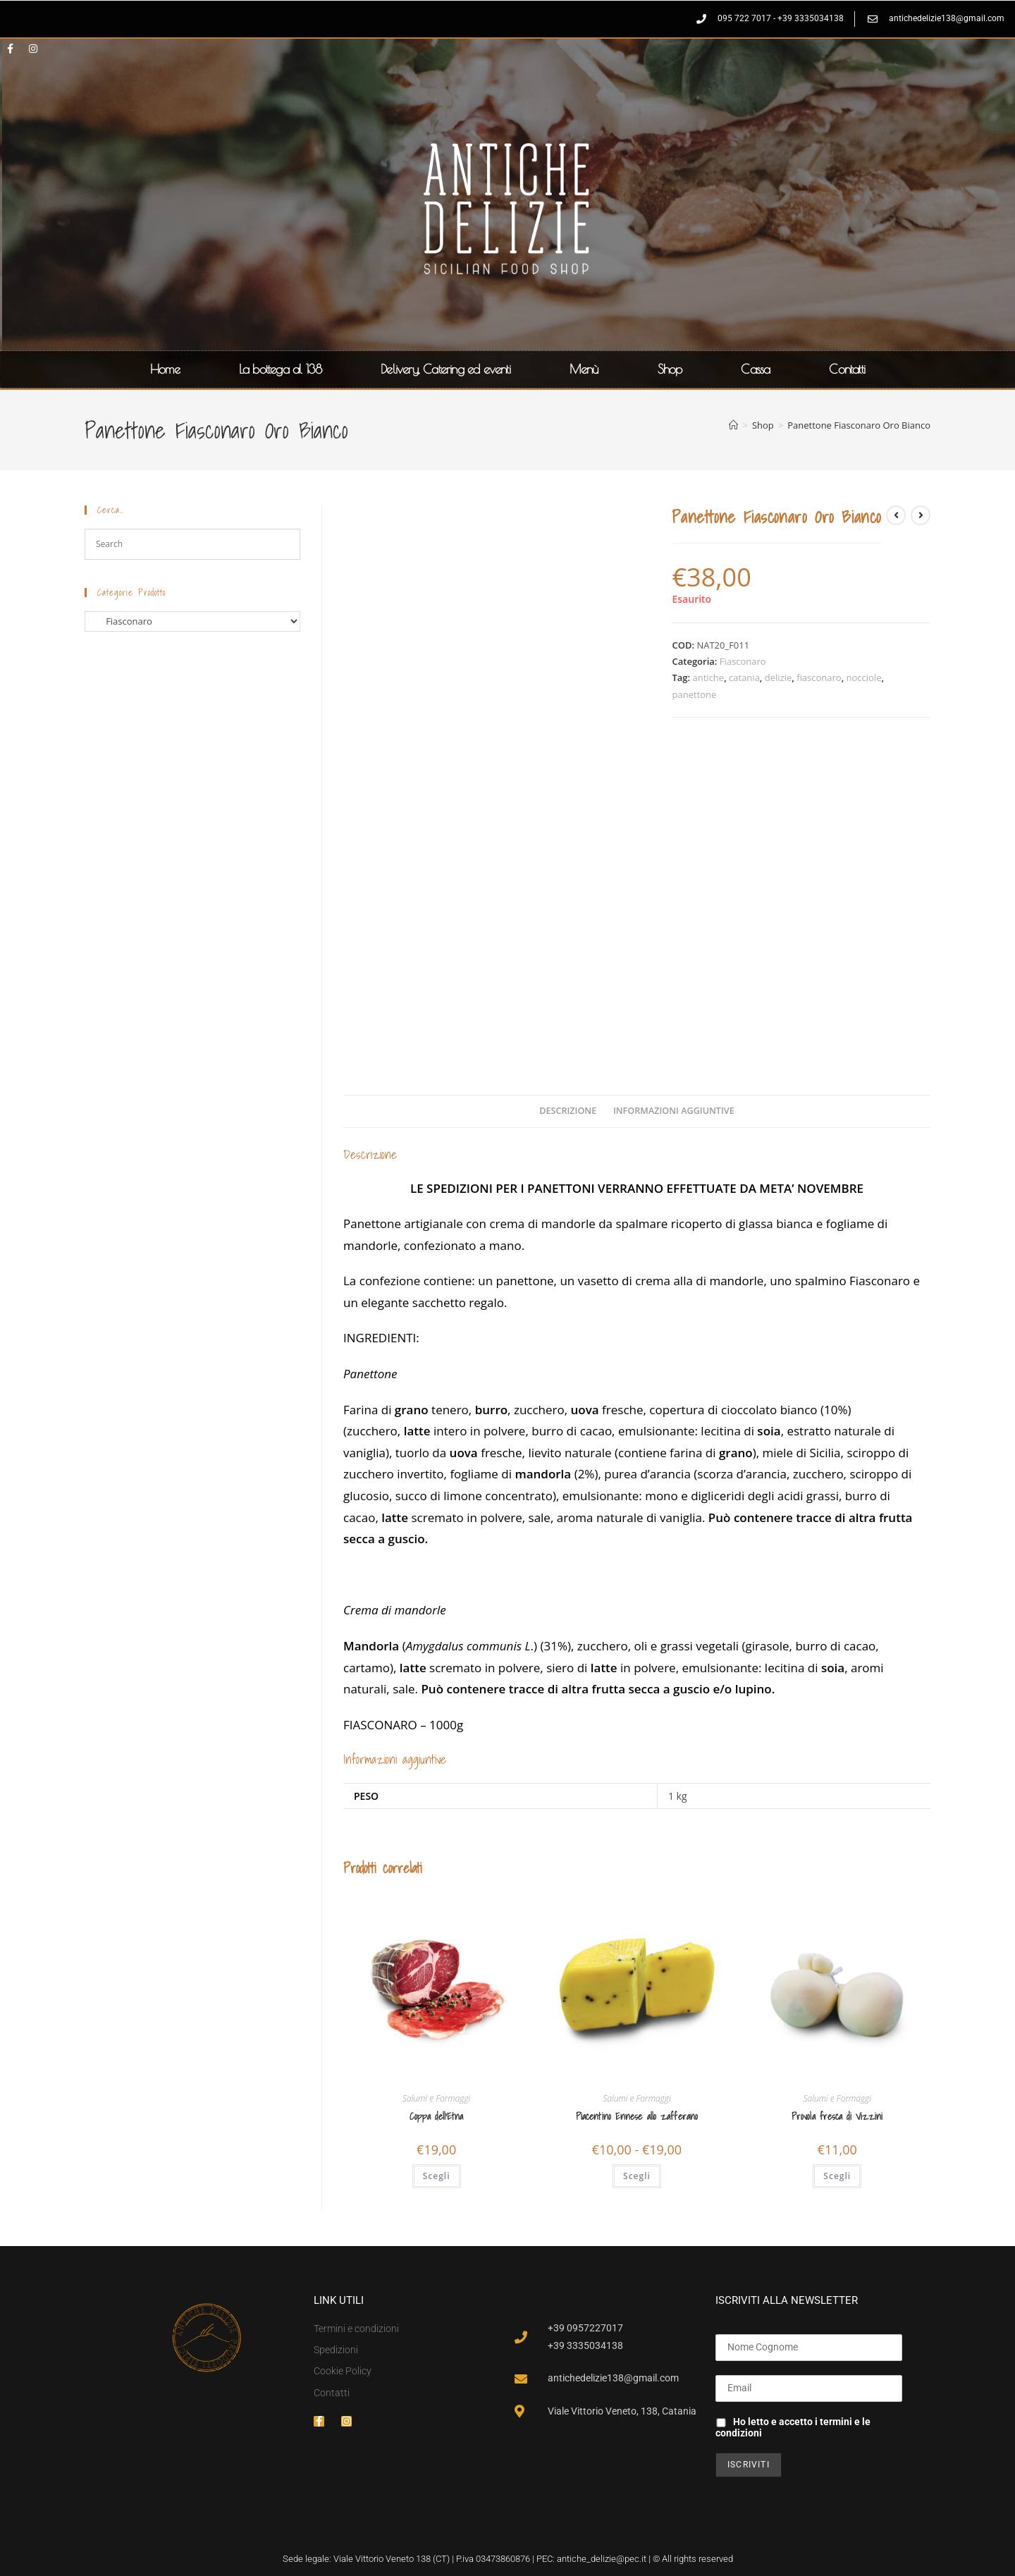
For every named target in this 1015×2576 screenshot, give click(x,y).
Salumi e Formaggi (436, 2098)
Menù (584, 369)
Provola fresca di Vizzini (837, 2116)
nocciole (864, 677)
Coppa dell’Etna (437, 2116)
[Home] (733, 425)
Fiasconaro (743, 661)
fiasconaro (818, 677)
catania (744, 677)
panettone (694, 694)
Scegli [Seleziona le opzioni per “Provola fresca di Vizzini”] (837, 2176)
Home (165, 369)
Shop (670, 369)
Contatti (847, 369)
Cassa (755, 369)
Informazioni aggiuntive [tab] (673, 1111)
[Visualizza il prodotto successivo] (920, 515)
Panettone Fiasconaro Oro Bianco (858, 425)
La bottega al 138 (280, 369)
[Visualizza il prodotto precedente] (896, 515)
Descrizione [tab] (567, 1111)
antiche (709, 677)
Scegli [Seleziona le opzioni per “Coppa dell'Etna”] (436, 2176)
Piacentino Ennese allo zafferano (637, 2116)
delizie (778, 677)
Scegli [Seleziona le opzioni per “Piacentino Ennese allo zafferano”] (637, 2176)
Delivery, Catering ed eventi (445, 369)
